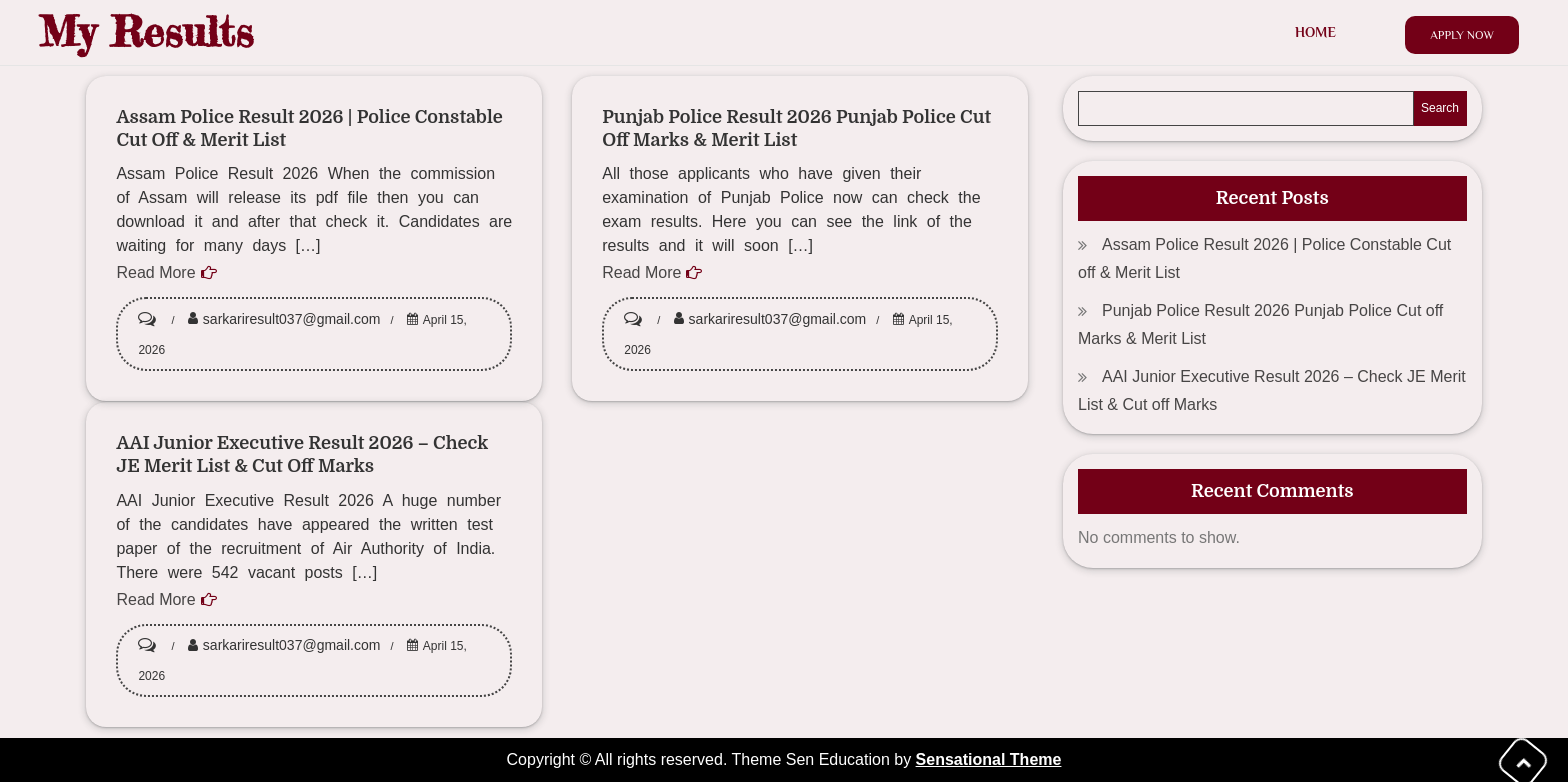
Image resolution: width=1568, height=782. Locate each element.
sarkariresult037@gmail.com (292, 319)
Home (1315, 32)
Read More (155, 272)
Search (1440, 108)
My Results (146, 31)
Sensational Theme (989, 759)
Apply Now (1462, 35)
